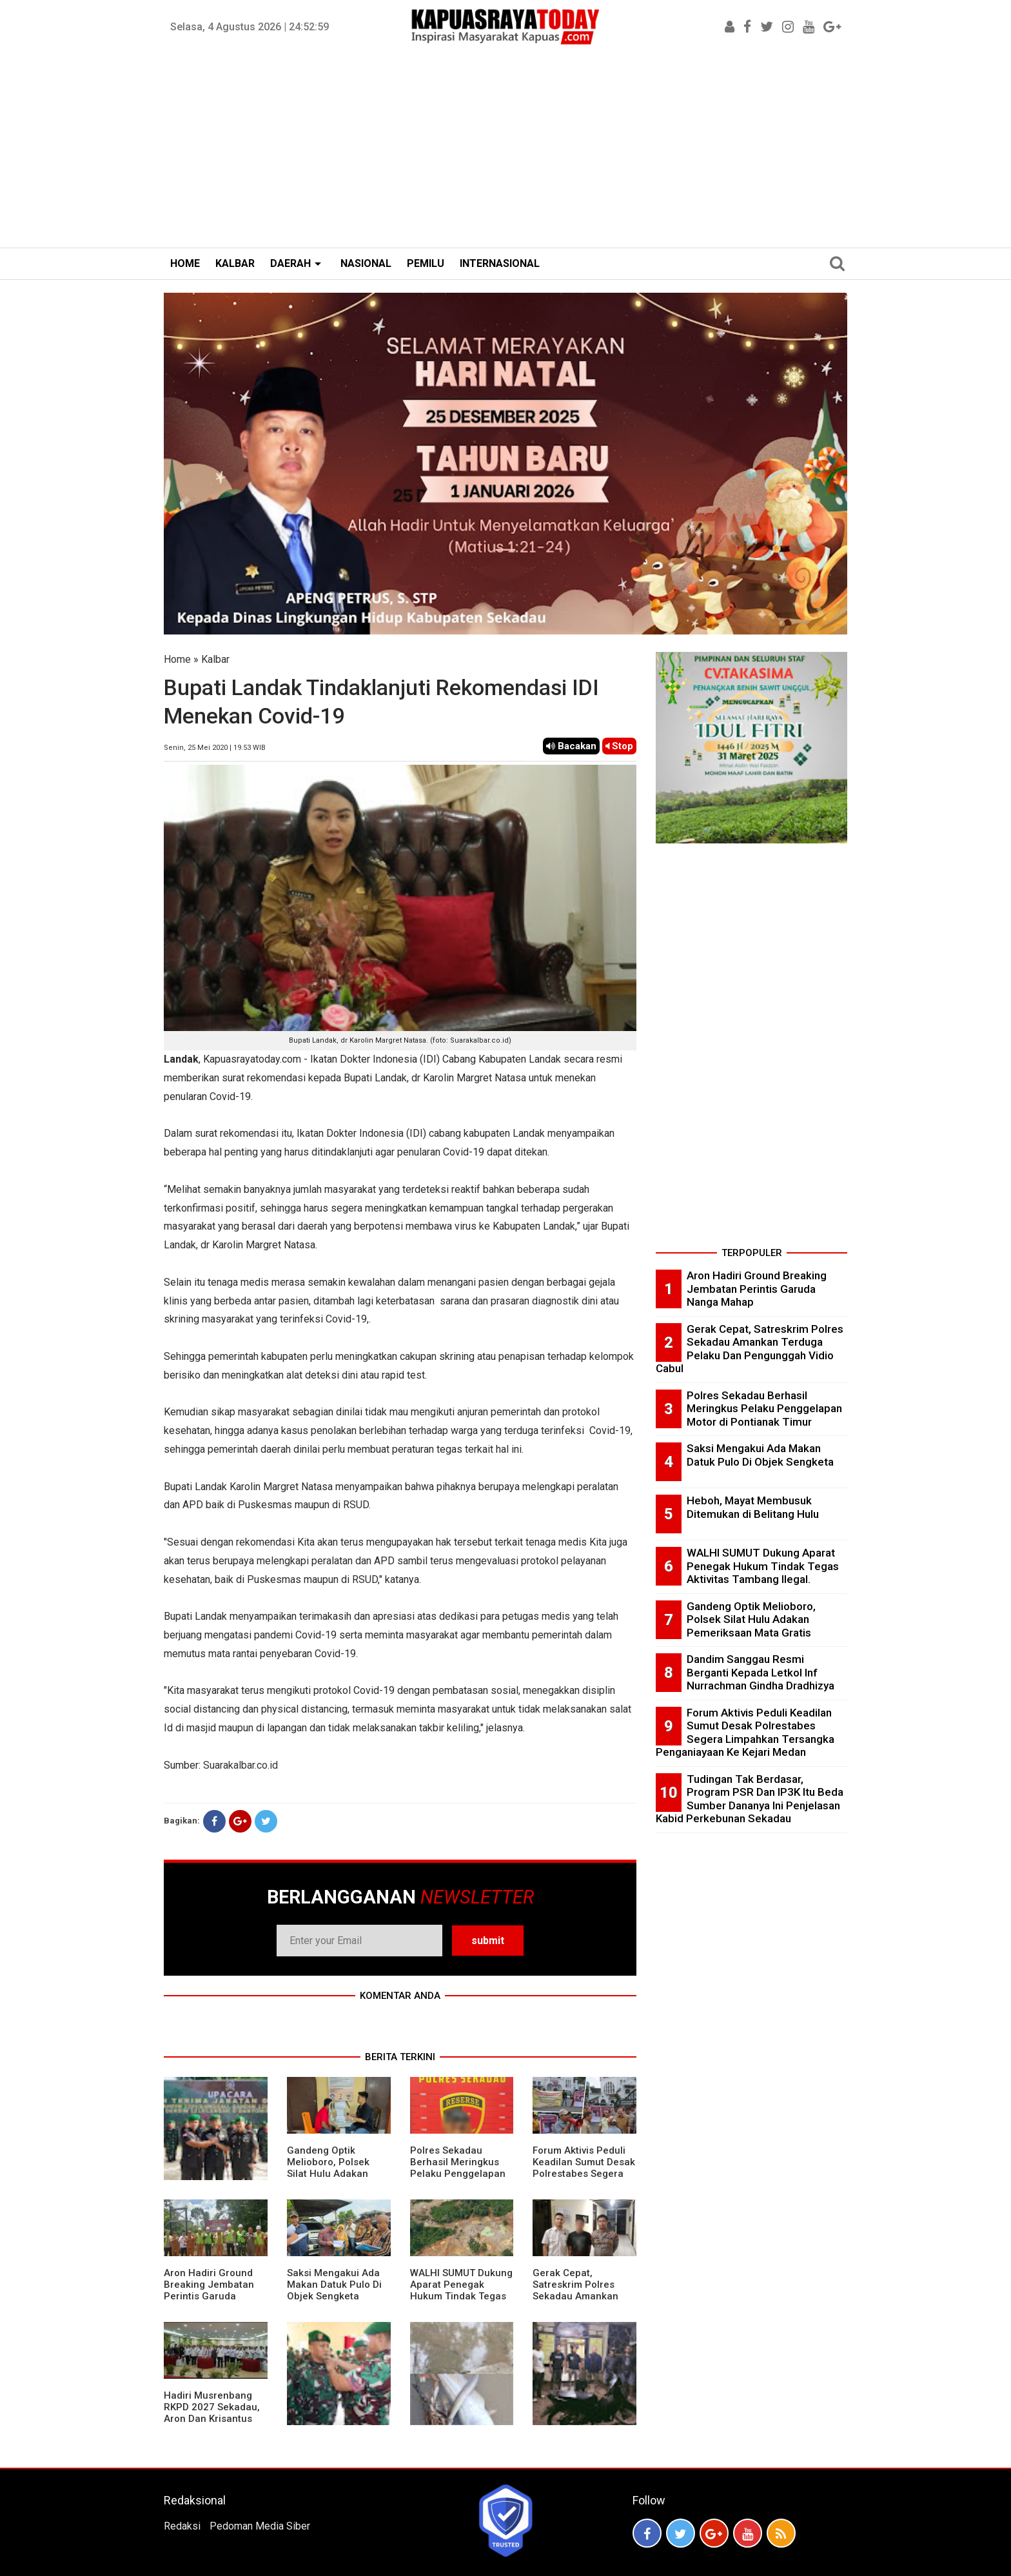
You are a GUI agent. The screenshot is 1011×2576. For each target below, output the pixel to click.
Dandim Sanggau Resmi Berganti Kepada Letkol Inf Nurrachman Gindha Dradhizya (760, 1672)
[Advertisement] (505, 151)
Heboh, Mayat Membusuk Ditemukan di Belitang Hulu (753, 1507)
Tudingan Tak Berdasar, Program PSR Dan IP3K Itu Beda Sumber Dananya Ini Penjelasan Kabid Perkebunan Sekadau (749, 1799)
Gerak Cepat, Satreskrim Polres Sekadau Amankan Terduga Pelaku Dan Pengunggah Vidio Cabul (579, 2302)
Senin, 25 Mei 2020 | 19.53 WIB (215, 747)
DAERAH (290, 263)
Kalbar (215, 659)
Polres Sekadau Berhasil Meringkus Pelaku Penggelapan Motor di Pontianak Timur (457, 2174)
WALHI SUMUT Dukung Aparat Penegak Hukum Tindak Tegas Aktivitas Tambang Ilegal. (461, 2296)
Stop (619, 746)
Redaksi (182, 2526)
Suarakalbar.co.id (240, 1765)
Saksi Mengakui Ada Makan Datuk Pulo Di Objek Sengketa (334, 2284)
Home (177, 659)
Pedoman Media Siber (260, 2526)
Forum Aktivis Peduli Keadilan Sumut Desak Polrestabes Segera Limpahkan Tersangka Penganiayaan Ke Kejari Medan (584, 2179)
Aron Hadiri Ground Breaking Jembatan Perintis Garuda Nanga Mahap (209, 2290)
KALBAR (235, 263)
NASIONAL (365, 263)
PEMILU (425, 263)
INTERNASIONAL (500, 263)
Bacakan (571, 746)
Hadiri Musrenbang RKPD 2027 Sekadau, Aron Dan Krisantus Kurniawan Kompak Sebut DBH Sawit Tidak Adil (212, 2424)
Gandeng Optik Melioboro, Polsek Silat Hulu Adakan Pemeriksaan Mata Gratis (330, 2174)
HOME (185, 263)
